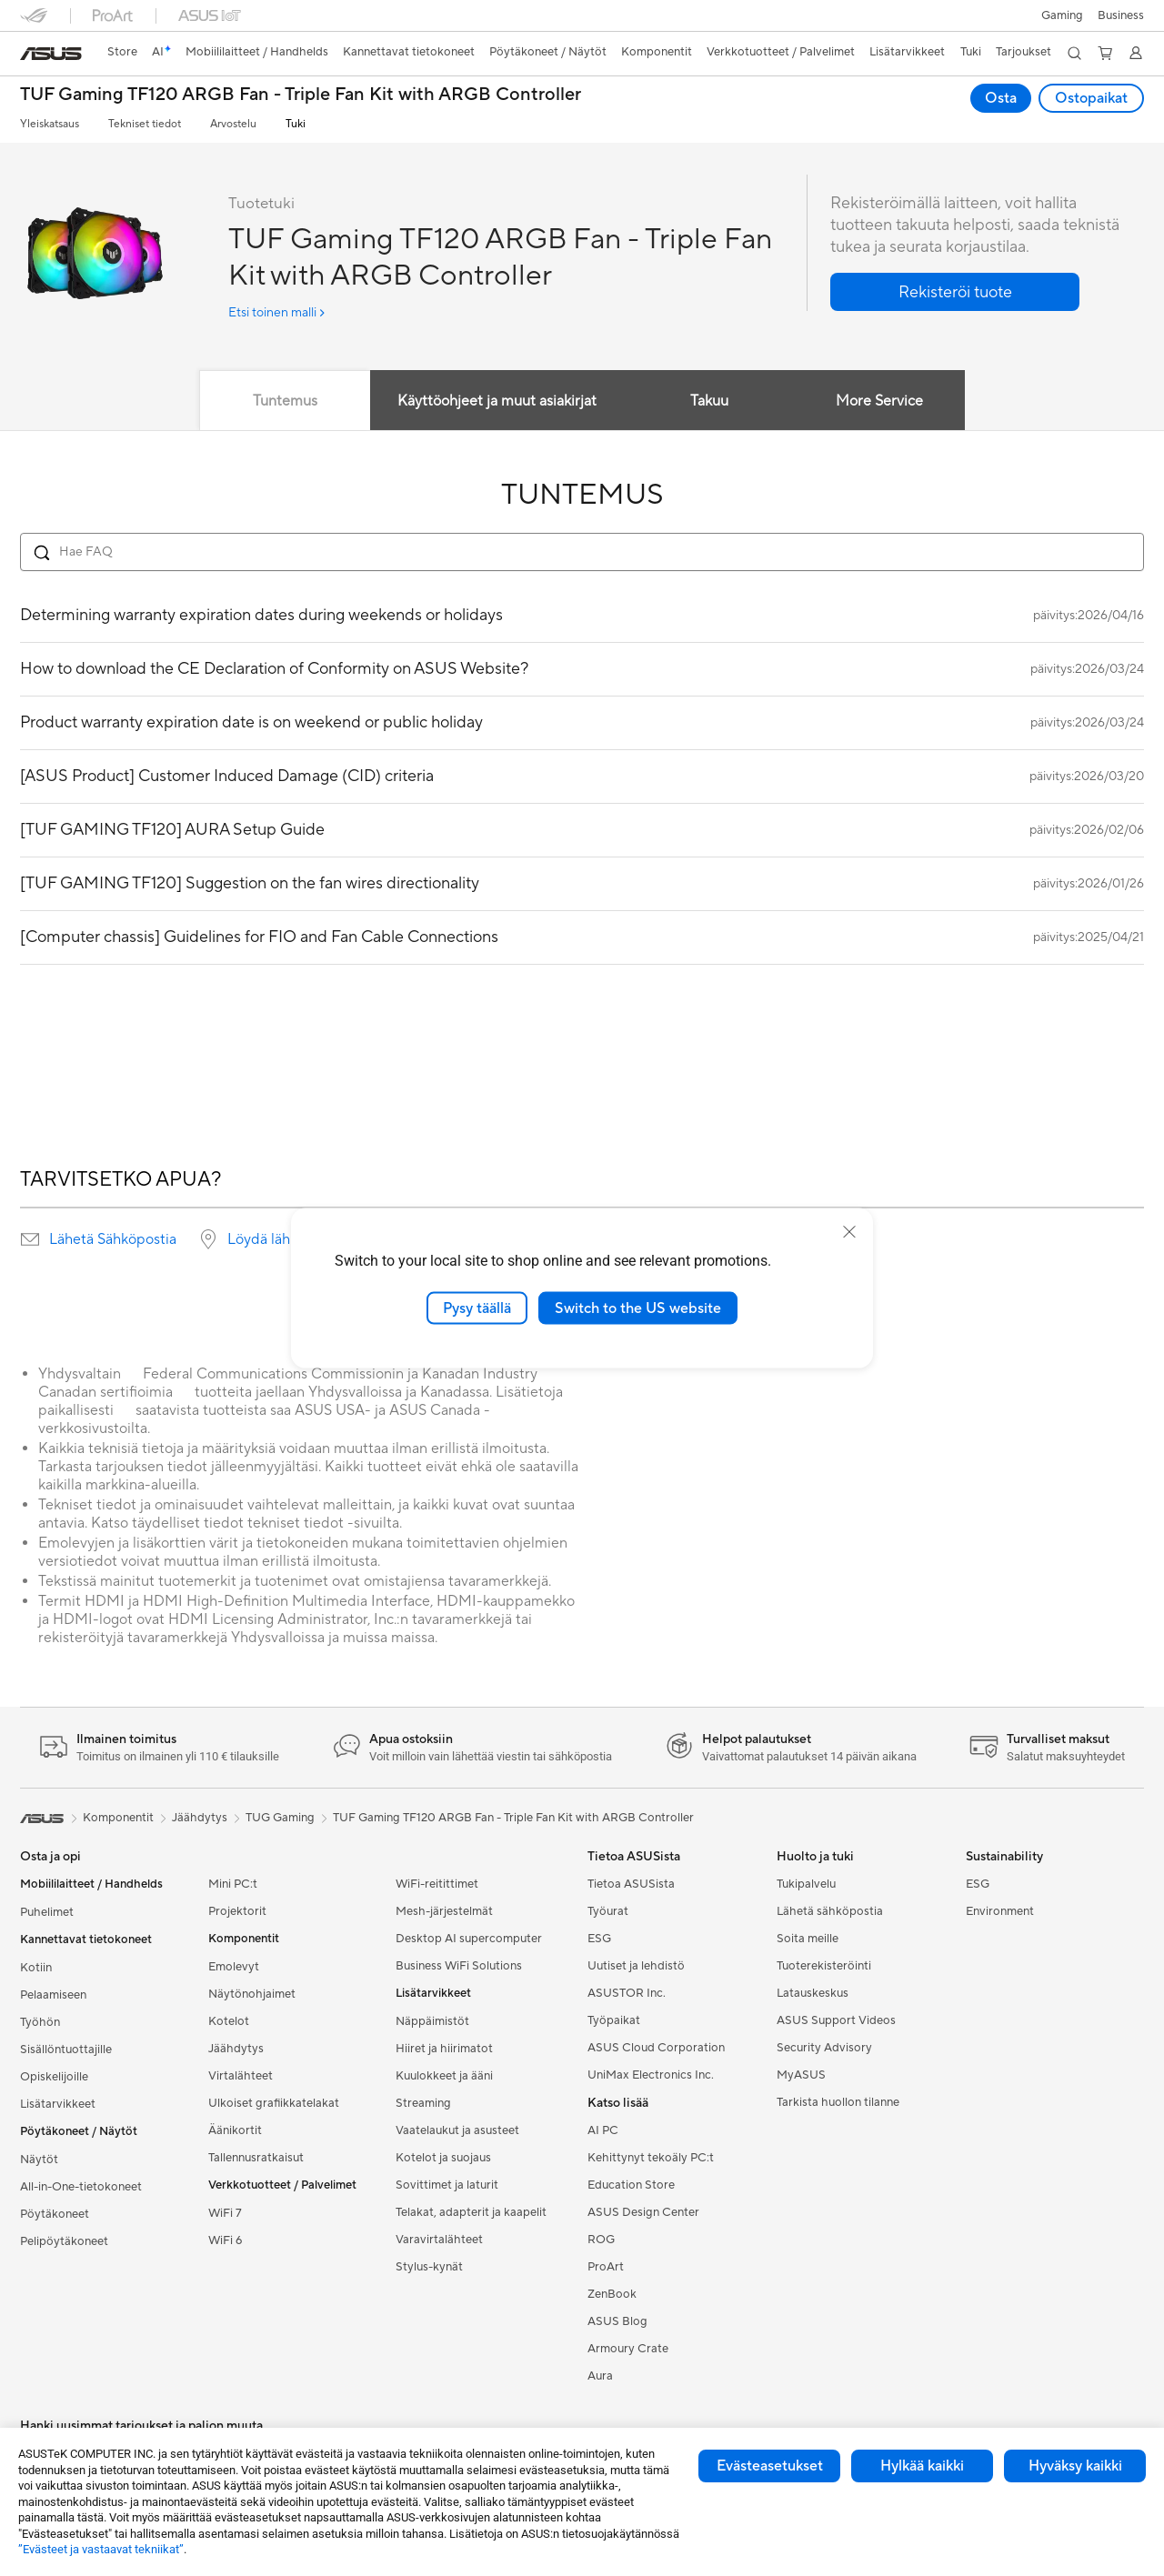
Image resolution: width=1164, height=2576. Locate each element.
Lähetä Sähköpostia (112, 1239)
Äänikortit (235, 2130)
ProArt (605, 2267)
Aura (600, 2376)
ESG (599, 1938)
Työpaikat (613, 2020)
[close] (849, 1231)
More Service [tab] (880, 401)
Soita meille (807, 1938)
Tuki (296, 124)
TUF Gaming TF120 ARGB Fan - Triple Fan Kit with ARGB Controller (300, 95)
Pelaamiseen (53, 1995)
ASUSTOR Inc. (626, 1993)
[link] (51, 53)
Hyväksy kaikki (1075, 2466)
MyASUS (801, 2075)
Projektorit (237, 1911)
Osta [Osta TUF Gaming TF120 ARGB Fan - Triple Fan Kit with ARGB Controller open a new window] (1001, 98)
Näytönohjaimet (252, 1994)
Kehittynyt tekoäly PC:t (650, 2157)
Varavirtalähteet (439, 2239)
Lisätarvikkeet (57, 2104)
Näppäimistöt (432, 2021)
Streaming (423, 2103)
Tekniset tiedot (144, 124)
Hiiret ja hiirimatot (444, 2048)
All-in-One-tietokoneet (81, 2187)
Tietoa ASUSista (631, 1884)
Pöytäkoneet (54, 2214)
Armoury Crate (627, 2348)
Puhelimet (47, 1912)
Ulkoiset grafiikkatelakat (273, 2103)
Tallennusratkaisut (256, 2157)
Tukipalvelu (806, 1884)
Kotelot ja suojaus (443, 2157)
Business (1121, 15)
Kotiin (36, 1967)
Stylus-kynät (429, 2267)
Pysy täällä (477, 1307)
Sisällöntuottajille (66, 2049)
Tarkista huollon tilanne (838, 2102)
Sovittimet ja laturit (447, 2185)
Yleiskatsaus (49, 124)
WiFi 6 (225, 2240)
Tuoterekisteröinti (824, 1966)
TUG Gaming (280, 1817)
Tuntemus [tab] (285, 401)
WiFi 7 (225, 2213)
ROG (601, 2239)
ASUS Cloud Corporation (656, 2047)
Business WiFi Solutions (459, 1966)
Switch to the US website (638, 1307)
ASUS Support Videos (836, 2020)
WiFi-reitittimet (437, 1884)
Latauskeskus (812, 1993)
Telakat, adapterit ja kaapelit (471, 2212)
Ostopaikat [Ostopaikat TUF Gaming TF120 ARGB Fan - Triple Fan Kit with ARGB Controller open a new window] (1091, 98)
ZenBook (612, 2294)
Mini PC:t (232, 1884)
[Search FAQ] (582, 552)
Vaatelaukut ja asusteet (457, 2130)
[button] (1062, 15)
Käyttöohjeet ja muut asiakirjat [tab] (497, 401)
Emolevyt (233, 1967)
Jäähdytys (236, 2048)
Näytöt (39, 2159)
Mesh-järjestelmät (444, 1911)
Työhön (40, 2022)
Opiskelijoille (54, 2077)
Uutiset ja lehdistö (636, 1966)
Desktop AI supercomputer (469, 1938)
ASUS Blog (617, 2321)
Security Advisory (824, 2047)
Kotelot (228, 2021)
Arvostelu (233, 124)
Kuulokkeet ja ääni (444, 2076)
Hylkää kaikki (922, 2466)
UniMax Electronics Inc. (650, 2075)
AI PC (602, 2130)
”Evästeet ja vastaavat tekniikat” (101, 2549)
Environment (1000, 1911)
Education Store (631, 2185)
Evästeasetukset (770, 2466)
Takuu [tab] (709, 401)
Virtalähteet (240, 2076)
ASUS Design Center (643, 2212)
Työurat (607, 1911)
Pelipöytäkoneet (64, 2241)
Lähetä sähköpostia (830, 1911)
